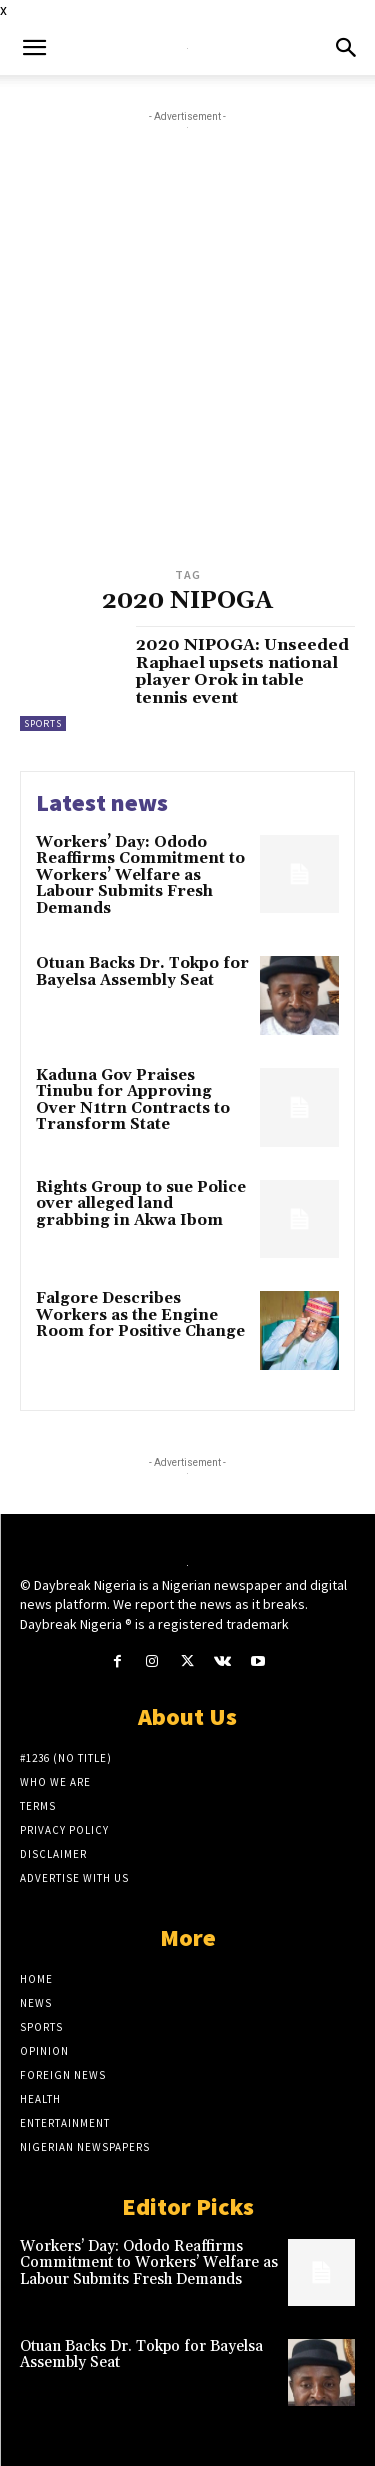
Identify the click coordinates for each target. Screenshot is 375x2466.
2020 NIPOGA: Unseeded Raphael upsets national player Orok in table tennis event (242, 671)
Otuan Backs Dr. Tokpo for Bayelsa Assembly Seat (142, 972)
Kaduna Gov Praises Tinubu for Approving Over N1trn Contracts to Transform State (133, 1100)
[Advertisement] (187, 365)
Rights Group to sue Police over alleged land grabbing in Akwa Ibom (141, 1204)
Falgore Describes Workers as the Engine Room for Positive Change (140, 1315)
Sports (43, 723)
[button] (34, 48)
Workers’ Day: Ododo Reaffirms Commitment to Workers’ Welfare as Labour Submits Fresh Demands (140, 875)
